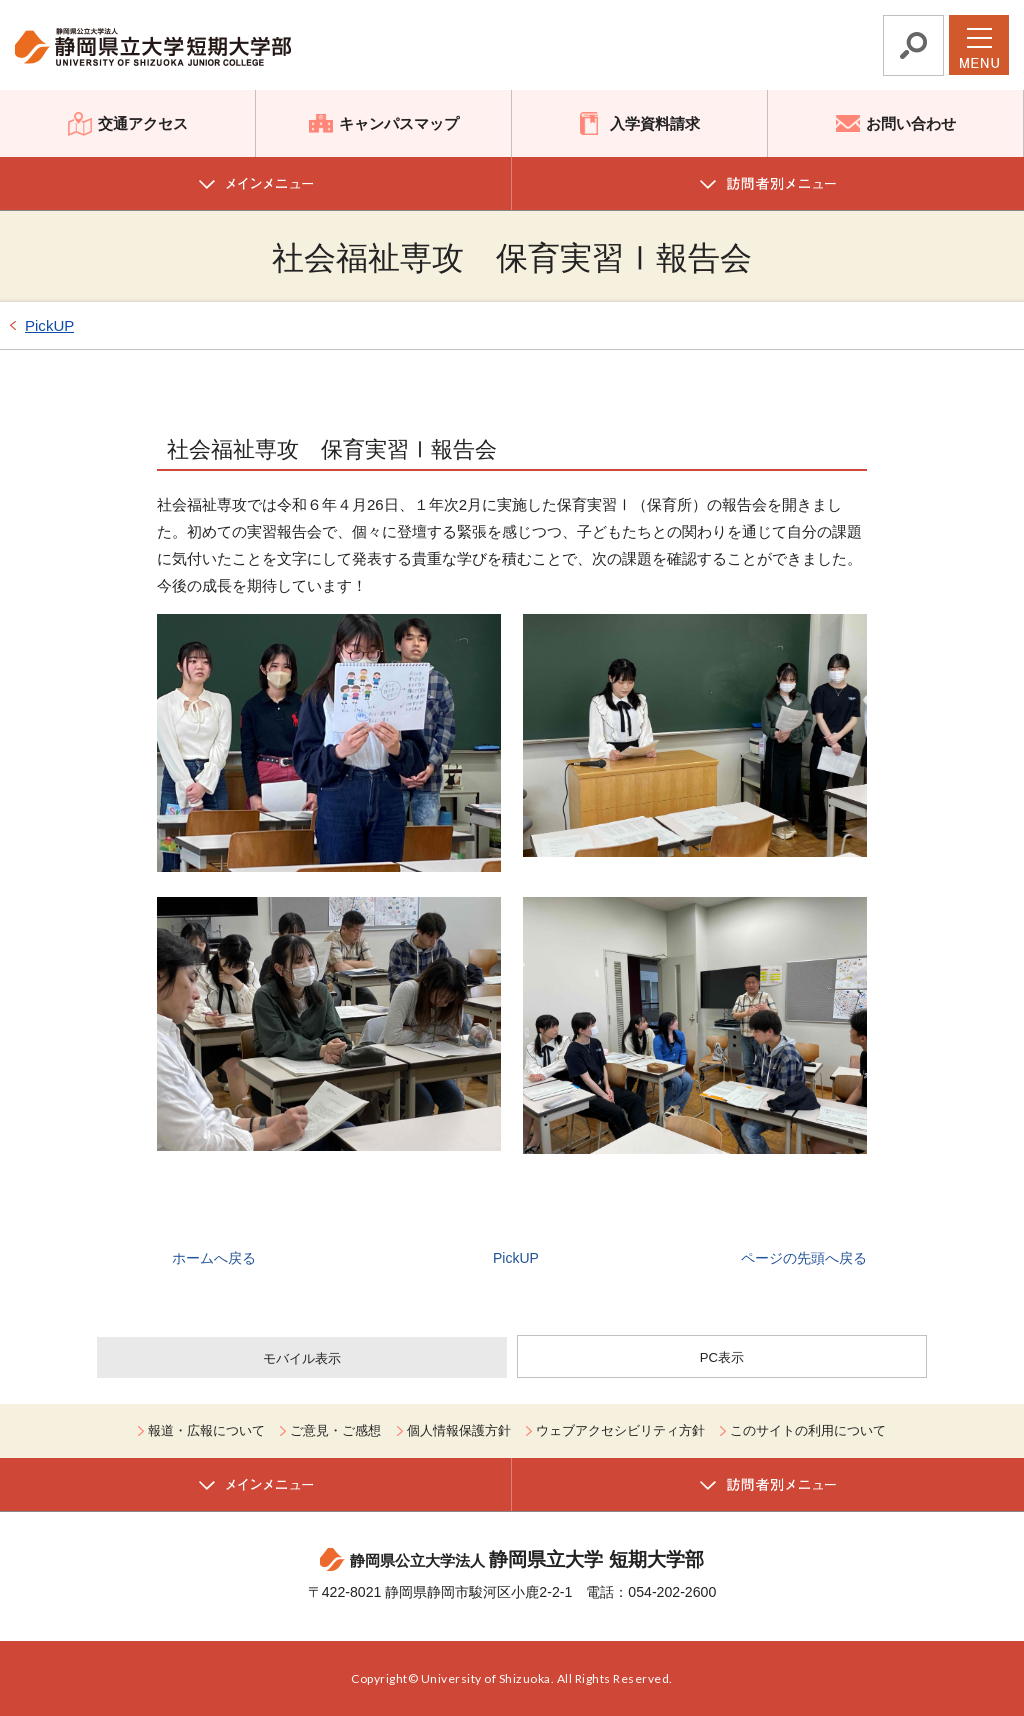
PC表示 (722, 1357)
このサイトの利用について (808, 1430)
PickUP (49, 325)
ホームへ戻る (214, 1258)
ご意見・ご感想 (335, 1430)
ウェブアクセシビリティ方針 (620, 1430)
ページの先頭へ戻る (804, 1258)
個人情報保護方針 (459, 1430)
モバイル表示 (302, 1358)
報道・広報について (206, 1430)
